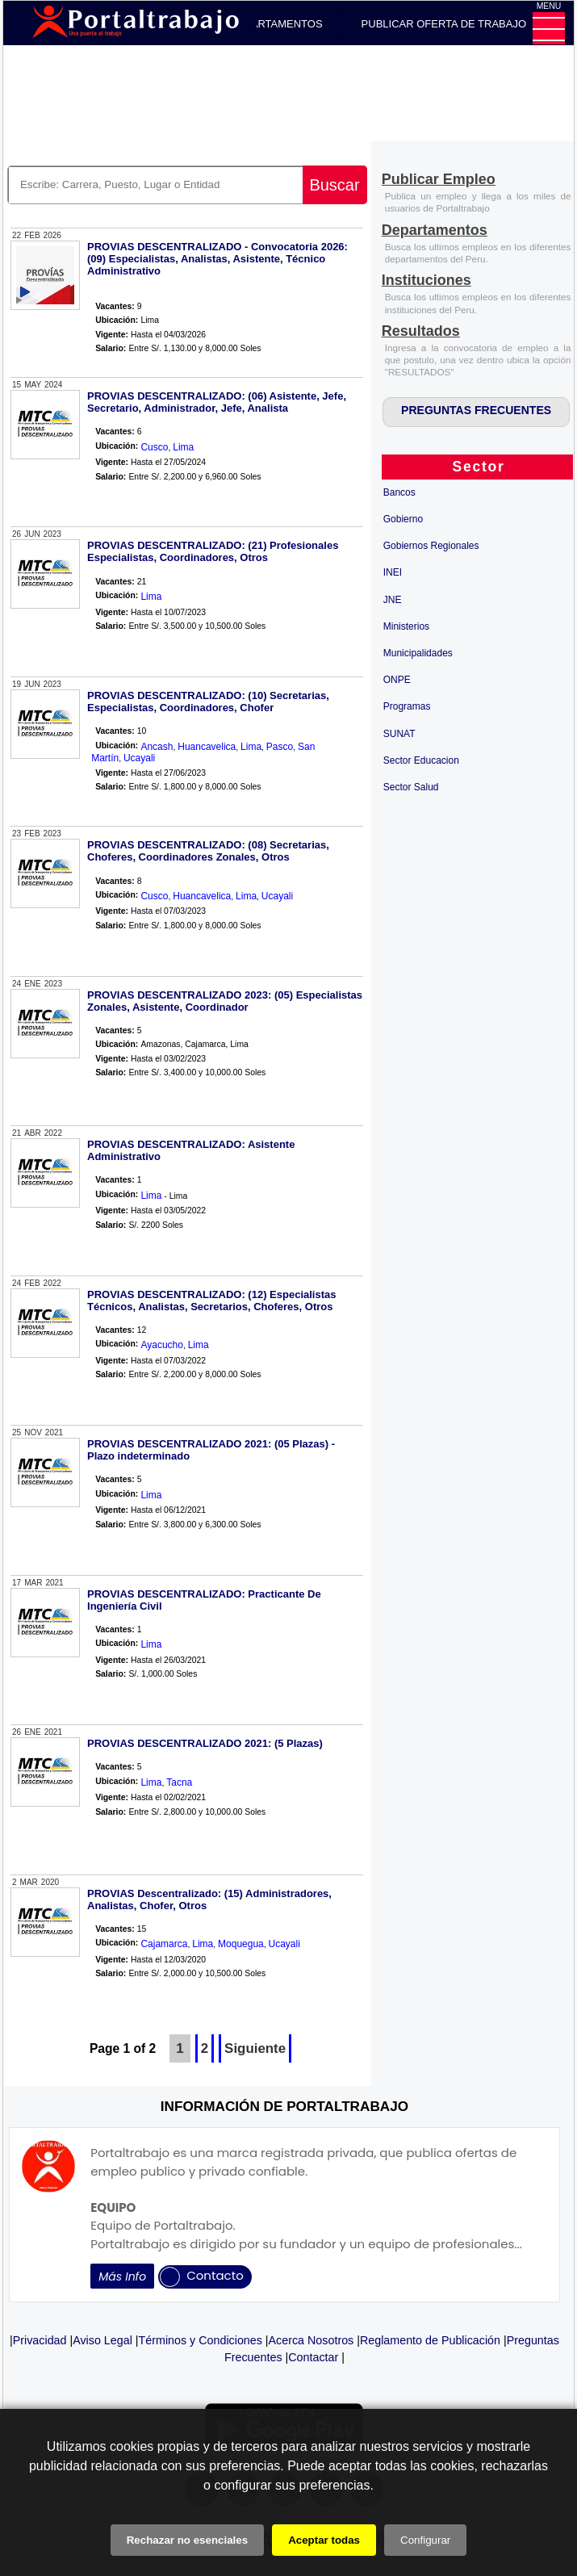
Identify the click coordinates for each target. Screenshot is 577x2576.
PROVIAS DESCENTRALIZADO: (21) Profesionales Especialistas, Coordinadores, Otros (212, 551)
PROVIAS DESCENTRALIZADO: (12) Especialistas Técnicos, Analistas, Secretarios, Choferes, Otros (211, 1300)
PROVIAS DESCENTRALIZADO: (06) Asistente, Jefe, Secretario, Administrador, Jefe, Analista (216, 402)
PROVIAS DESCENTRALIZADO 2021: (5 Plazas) (205, 1743)
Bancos (399, 492)
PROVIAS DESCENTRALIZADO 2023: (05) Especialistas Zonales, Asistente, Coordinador (224, 1001)
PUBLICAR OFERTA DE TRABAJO (444, 24)
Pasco (279, 746)
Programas (407, 706)
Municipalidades (418, 653)
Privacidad (40, 2340)
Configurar (425, 2540)
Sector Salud (411, 787)
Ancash (156, 746)
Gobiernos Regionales (431, 545)
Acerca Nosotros (311, 2340)
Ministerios (406, 626)
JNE (392, 599)
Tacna (179, 1782)
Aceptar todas (324, 2540)
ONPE (397, 679)
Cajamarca (163, 1944)
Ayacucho (161, 1345)
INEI (392, 572)
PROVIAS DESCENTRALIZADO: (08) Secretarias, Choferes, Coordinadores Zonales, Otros (208, 851)
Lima (183, 447)
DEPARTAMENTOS (276, 24)
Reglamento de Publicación (430, 2340)
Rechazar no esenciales (187, 2540)
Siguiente (255, 2048)
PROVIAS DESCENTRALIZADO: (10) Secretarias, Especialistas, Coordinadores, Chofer (208, 701)
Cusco (154, 447)
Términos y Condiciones (200, 2340)
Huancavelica (207, 746)
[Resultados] (421, 332)
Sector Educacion (421, 760)
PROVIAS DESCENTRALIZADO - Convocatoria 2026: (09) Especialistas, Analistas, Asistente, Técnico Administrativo (217, 259)
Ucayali (139, 758)
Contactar (313, 2357)
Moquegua (241, 1944)
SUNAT (399, 733)
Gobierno (403, 519)
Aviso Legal (102, 2340)
